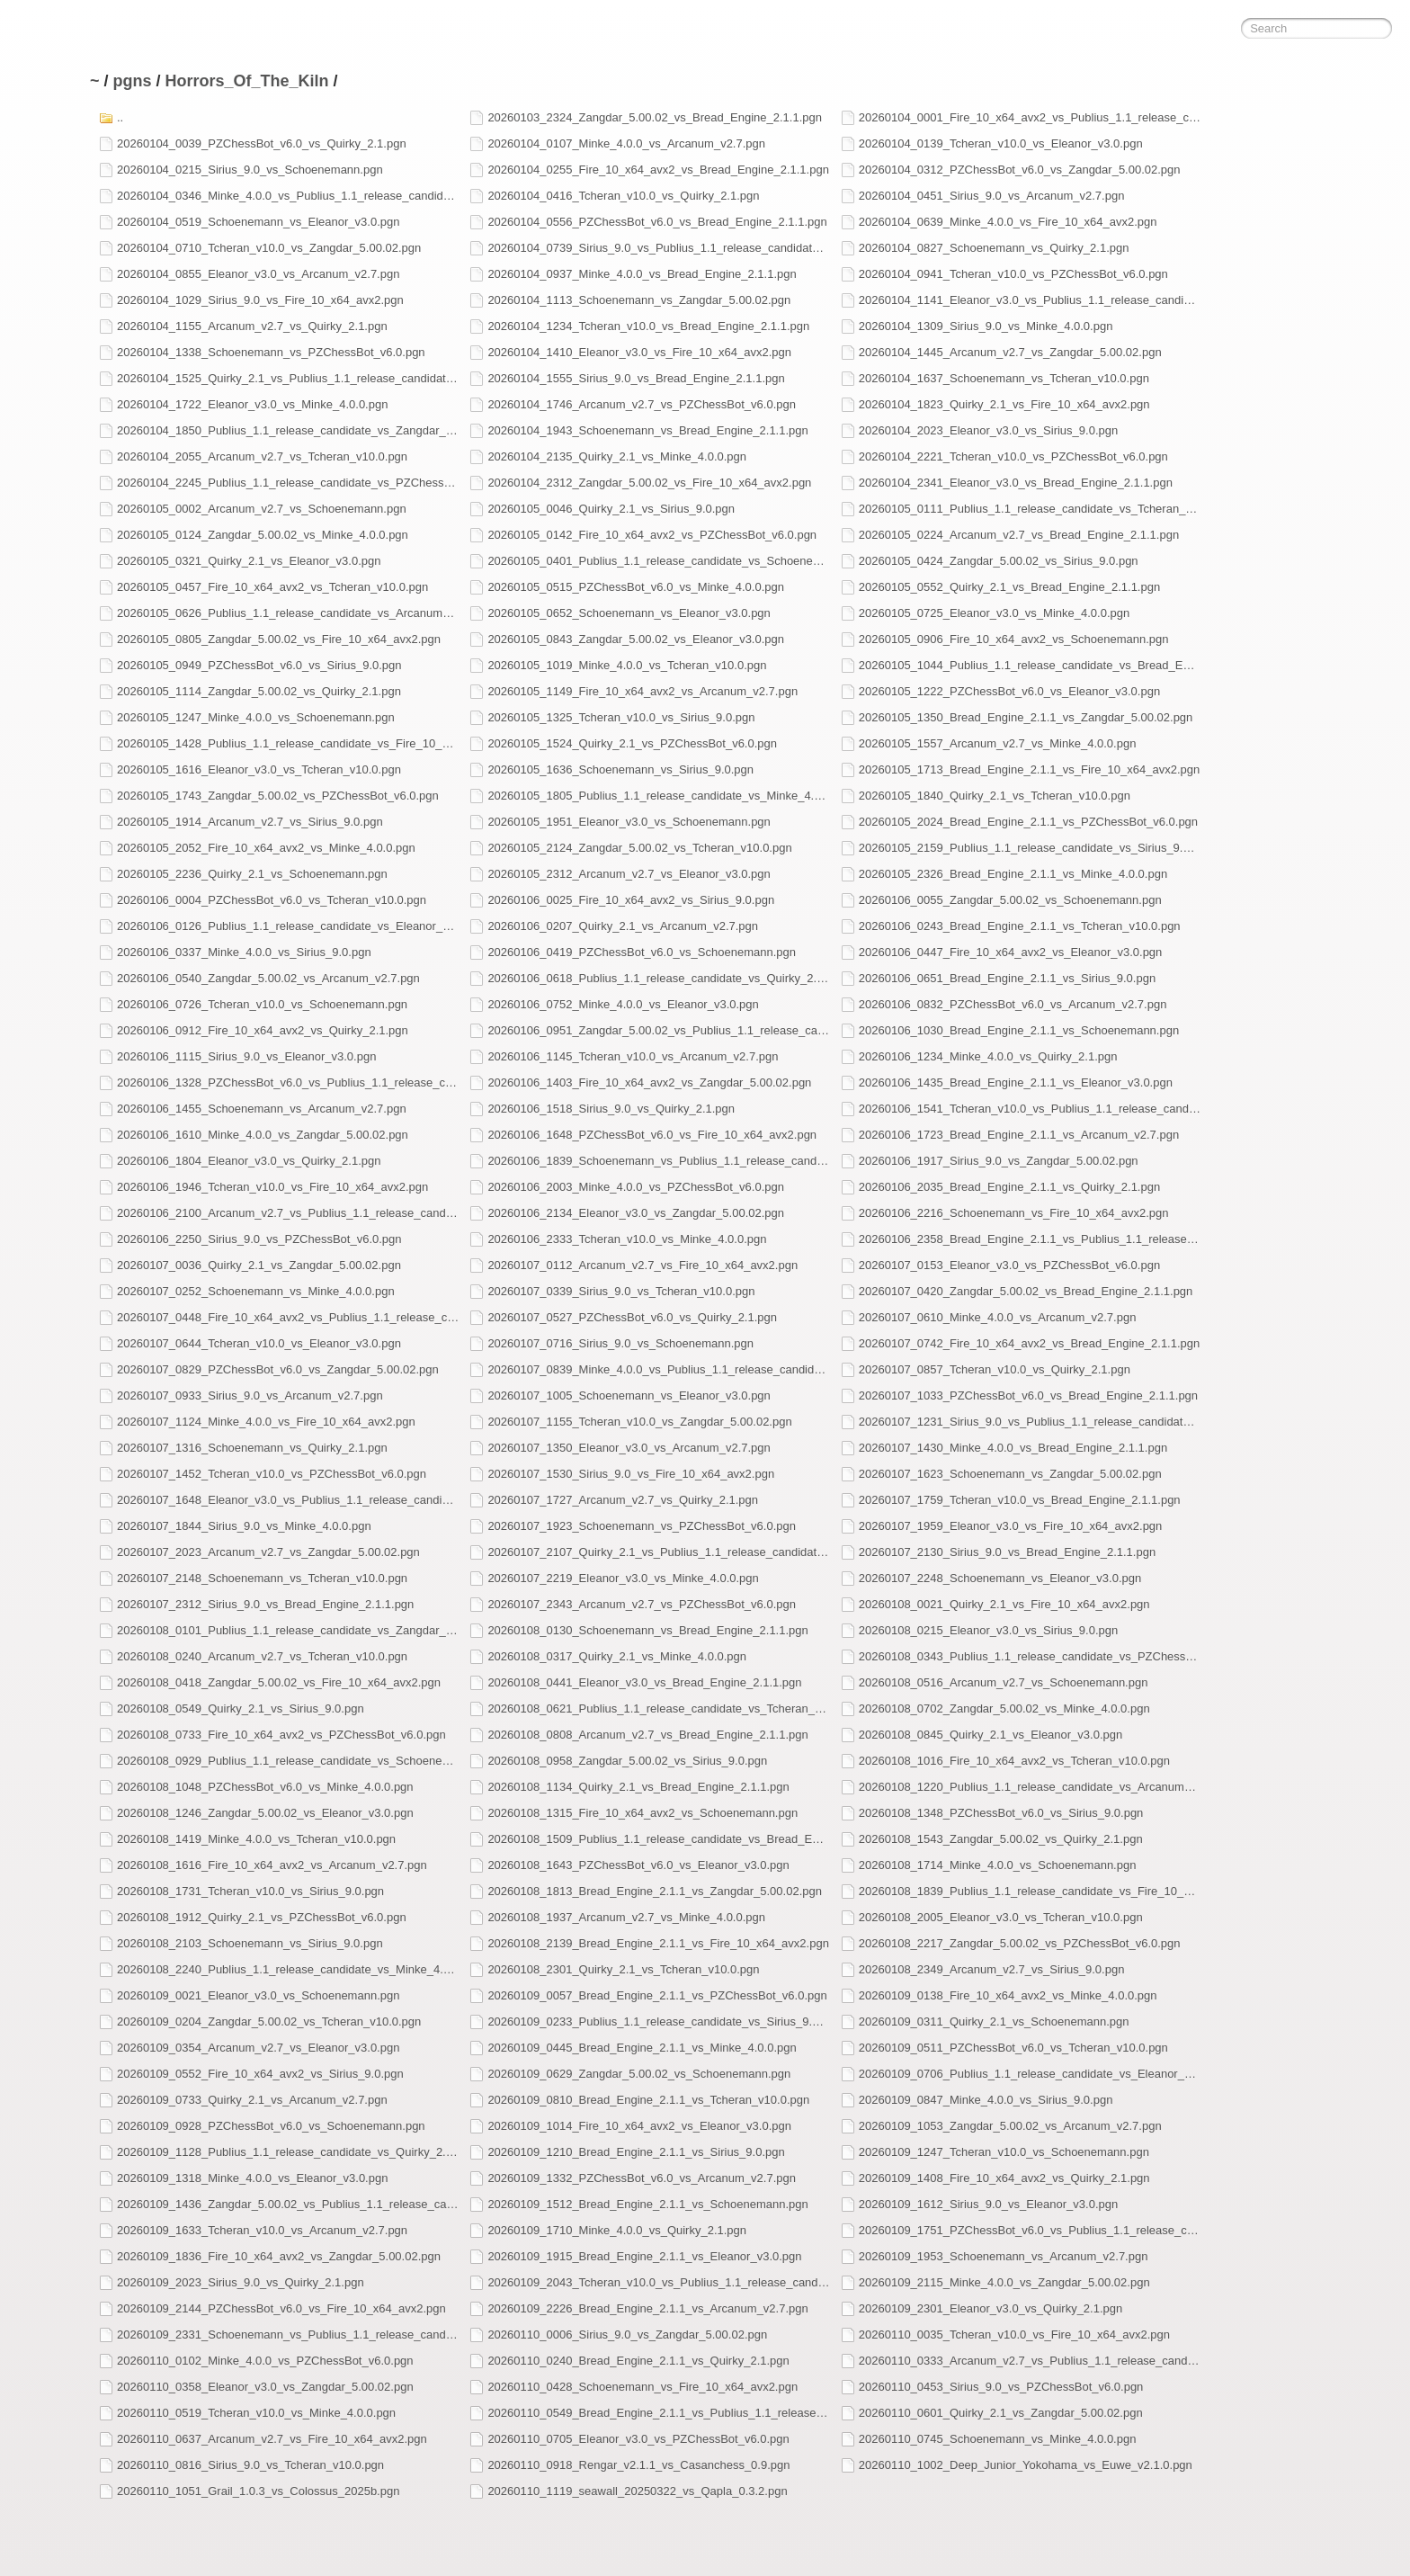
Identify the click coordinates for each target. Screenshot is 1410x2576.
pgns (132, 81)
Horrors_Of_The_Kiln (247, 81)
